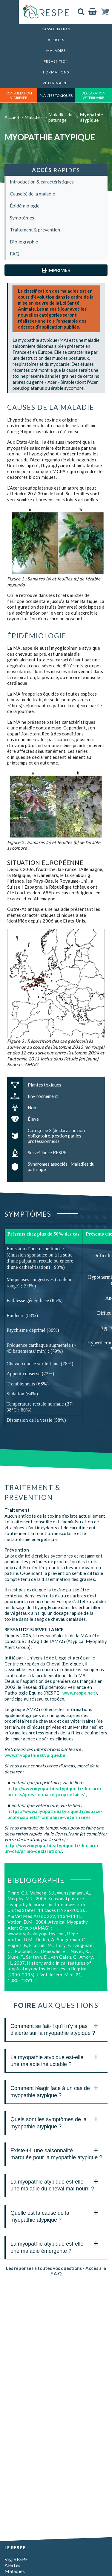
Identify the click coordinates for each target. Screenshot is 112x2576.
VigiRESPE (16, 2559)
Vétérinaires (56, 83)
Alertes (56, 39)
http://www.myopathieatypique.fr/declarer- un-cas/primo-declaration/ (52, 1848)
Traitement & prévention (35, 229)
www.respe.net (78, 1692)
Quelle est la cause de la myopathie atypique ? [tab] (54, 2215)
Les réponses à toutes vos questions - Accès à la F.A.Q (56, 2270)
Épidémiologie (24, 205)
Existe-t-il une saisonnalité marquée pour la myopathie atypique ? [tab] (56, 2152)
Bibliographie (24, 241)
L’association (56, 29)
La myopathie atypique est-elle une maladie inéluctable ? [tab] (54, 2059)
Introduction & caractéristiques (42, 181)
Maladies (56, 50)
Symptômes (22, 217)
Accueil (11, 117)
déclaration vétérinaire (93, 95)
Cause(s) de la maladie (32, 193)
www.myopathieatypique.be (34, 1755)
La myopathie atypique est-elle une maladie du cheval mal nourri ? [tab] (54, 2184)
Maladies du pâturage (60, 117)
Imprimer (56, 270)
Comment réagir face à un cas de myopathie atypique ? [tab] (54, 2090)
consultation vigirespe (18, 95)
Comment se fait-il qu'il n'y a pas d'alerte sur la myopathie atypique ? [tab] (54, 2028)
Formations (56, 72)
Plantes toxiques (56, 95)
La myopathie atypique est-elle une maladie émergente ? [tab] (54, 2246)
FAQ (14, 253)
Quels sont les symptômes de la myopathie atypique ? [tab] (54, 2121)
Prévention (56, 61)
